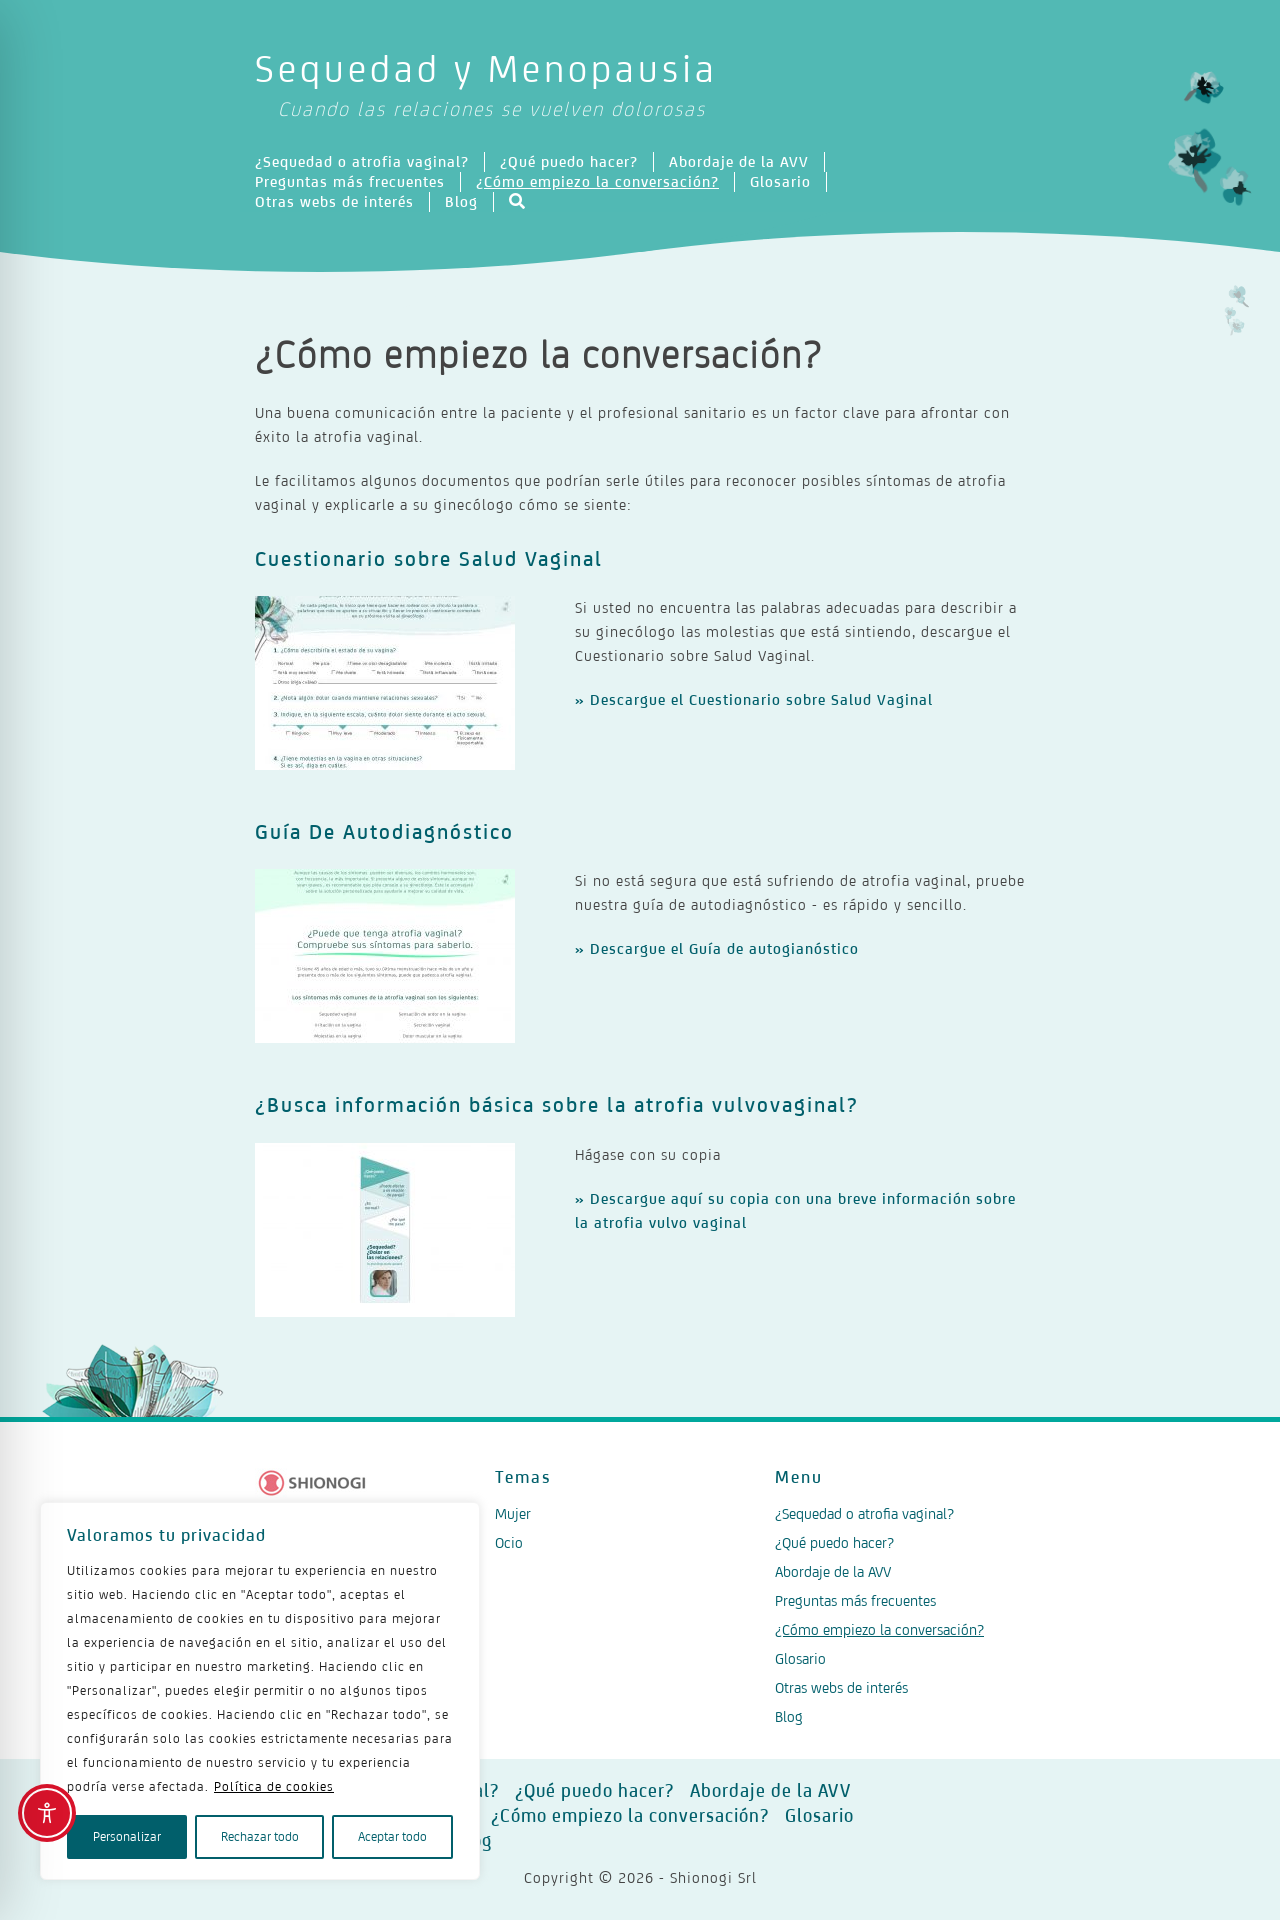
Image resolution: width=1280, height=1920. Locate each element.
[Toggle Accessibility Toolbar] (47, 1813)
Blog (461, 201)
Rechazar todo (260, 1836)
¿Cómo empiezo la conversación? (597, 181)
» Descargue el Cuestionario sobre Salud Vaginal (754, 699)
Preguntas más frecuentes (350, 181)
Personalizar (127, 1836)
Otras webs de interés (334, 201)
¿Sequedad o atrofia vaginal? (362, 161)
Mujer (513, 1513)
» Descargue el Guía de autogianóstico (717, 948)
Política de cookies (274, 1786)
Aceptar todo (392, 1836)
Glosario (780, 181)
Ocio (509, 1542)
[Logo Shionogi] (312, 1483)
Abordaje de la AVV (739, 161)
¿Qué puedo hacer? (569, 161)
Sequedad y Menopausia (640, 86)
